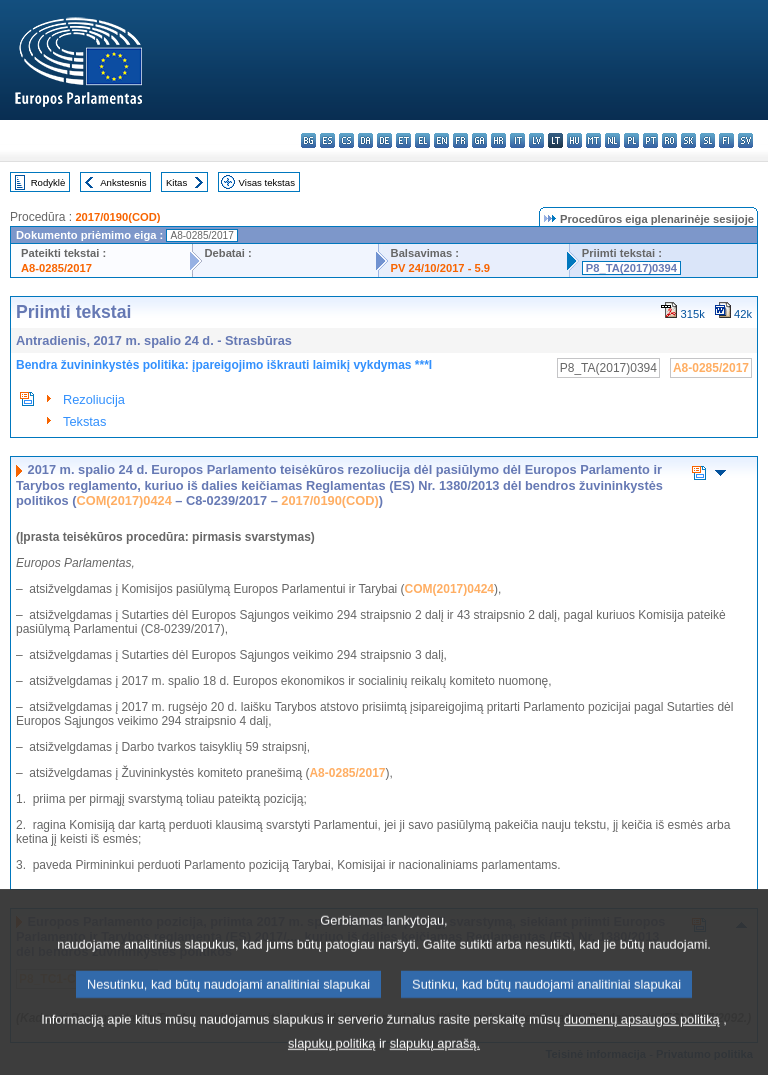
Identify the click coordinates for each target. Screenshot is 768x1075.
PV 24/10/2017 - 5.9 (441, 268)
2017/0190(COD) (117, 217)
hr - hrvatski (498, 140)
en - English (441, 140)
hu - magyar (574, 140)
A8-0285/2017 (56, 268)
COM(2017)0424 (123, 500)
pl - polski (631, 140)
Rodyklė (48, 182)
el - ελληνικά (422, 140)
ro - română (669, 140)
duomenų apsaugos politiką (642, 1036)
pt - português (650, 140)
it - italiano (517, 140)
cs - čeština (346, 140)
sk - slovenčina (688, 140)
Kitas (176, 182)
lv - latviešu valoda (536, 140)
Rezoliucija (94, 399)
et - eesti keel (403, 140)
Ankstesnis (123, 182)
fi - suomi (726, 140)
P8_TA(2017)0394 (631, 268)
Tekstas (84, 421)
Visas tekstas (267, 182)
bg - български (308, 140)
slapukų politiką (332, 1060)
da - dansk (365, 140)
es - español (327, 140)
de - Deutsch (384, 140)
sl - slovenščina (707, 140)
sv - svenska (745, 140)
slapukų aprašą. (435, 1060)
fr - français (460, 140)
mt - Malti (593, 140)
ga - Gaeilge (479, 140)
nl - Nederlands (612, 140)
